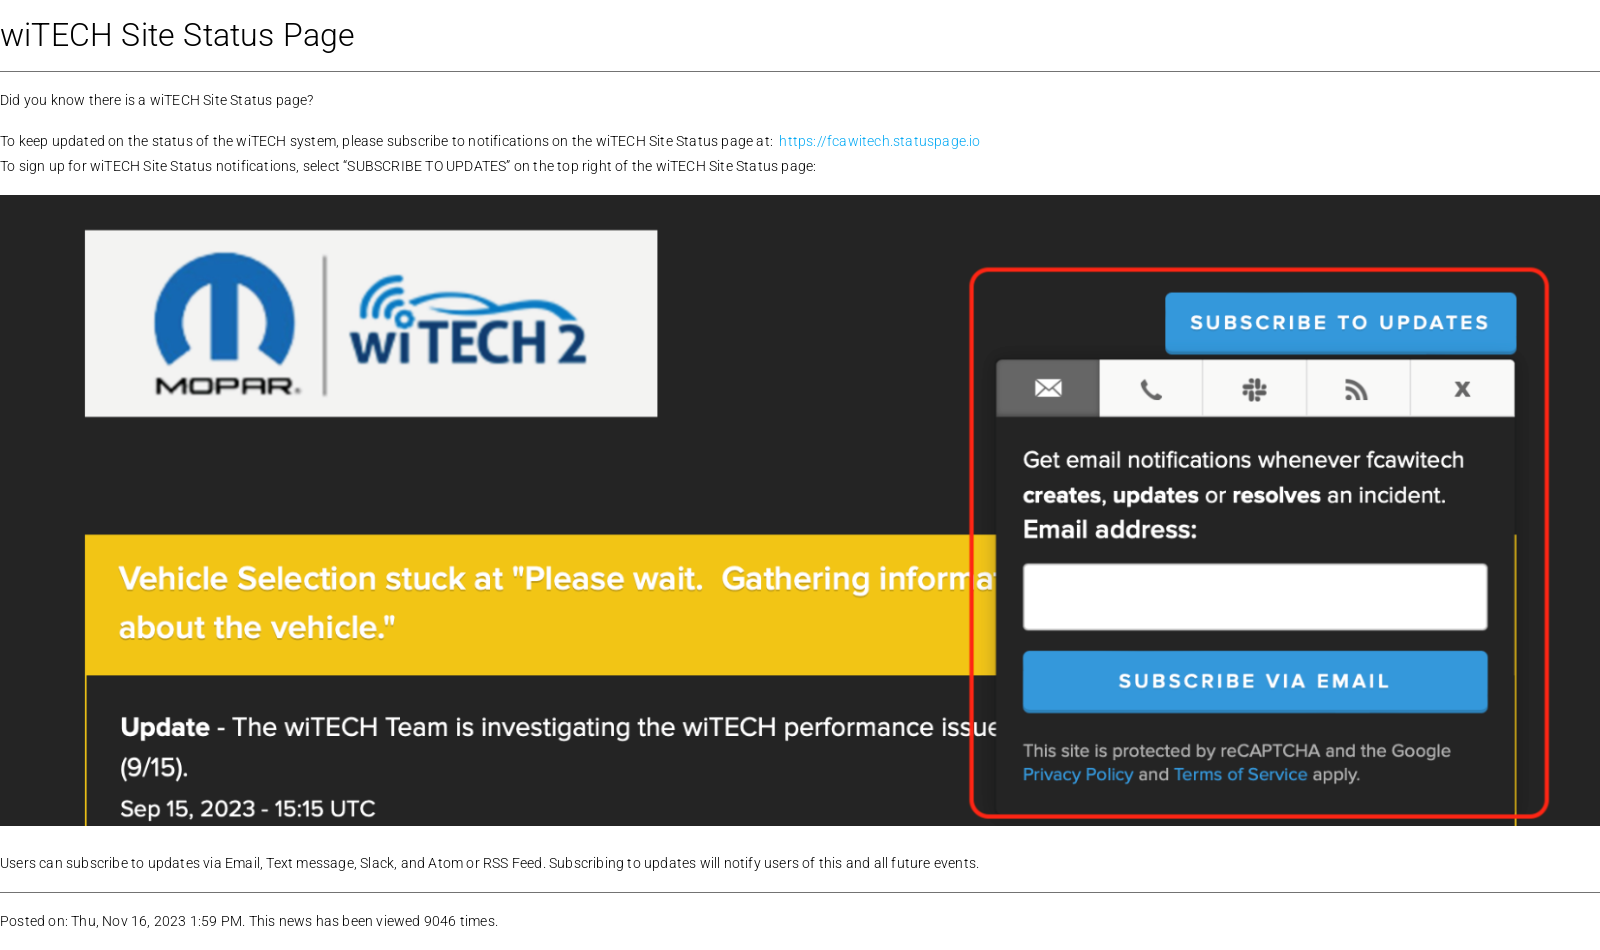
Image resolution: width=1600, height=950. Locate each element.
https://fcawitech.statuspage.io (879, 141)
